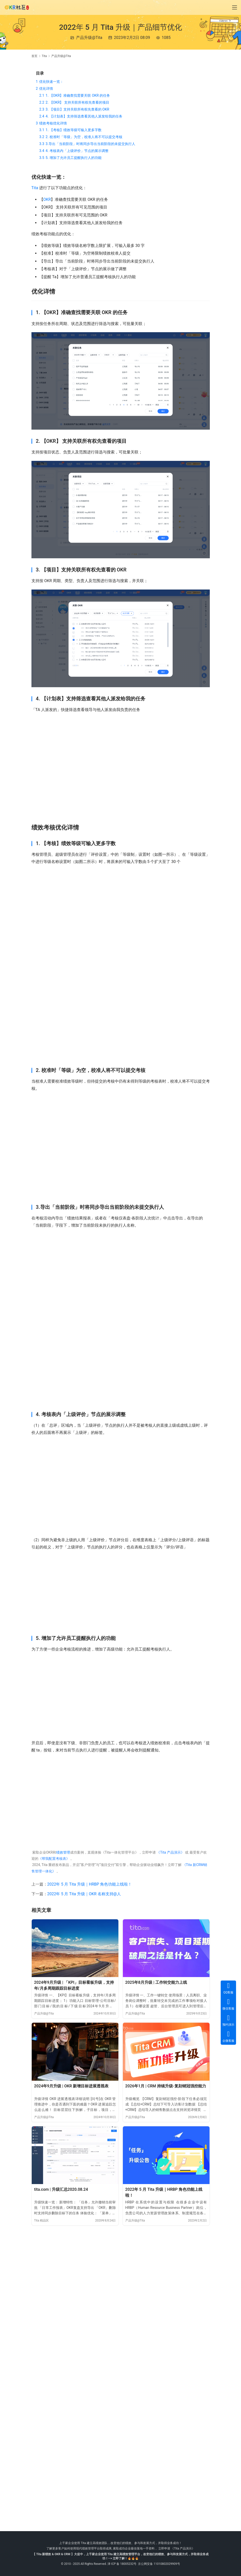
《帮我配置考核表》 (54, 1859)
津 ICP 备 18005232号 (122, 2564)
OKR (47, 199)
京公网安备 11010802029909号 (159, 2564)
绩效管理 (63, 1852)
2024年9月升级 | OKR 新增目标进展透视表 (71, 2086)
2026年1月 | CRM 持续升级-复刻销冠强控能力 (165, 2086)
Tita (34, 187)
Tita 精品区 (41, 2220)
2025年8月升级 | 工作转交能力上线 (156, 1982)
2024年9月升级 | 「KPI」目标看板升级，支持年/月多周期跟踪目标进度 (74, 1985)
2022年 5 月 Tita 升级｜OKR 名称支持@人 (84, 1894)
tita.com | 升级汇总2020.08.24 (61, 2189)
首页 (34, 56)
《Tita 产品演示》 (170, 1852)
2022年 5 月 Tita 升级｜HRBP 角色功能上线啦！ (89, 1884)
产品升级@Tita (89, 37)
